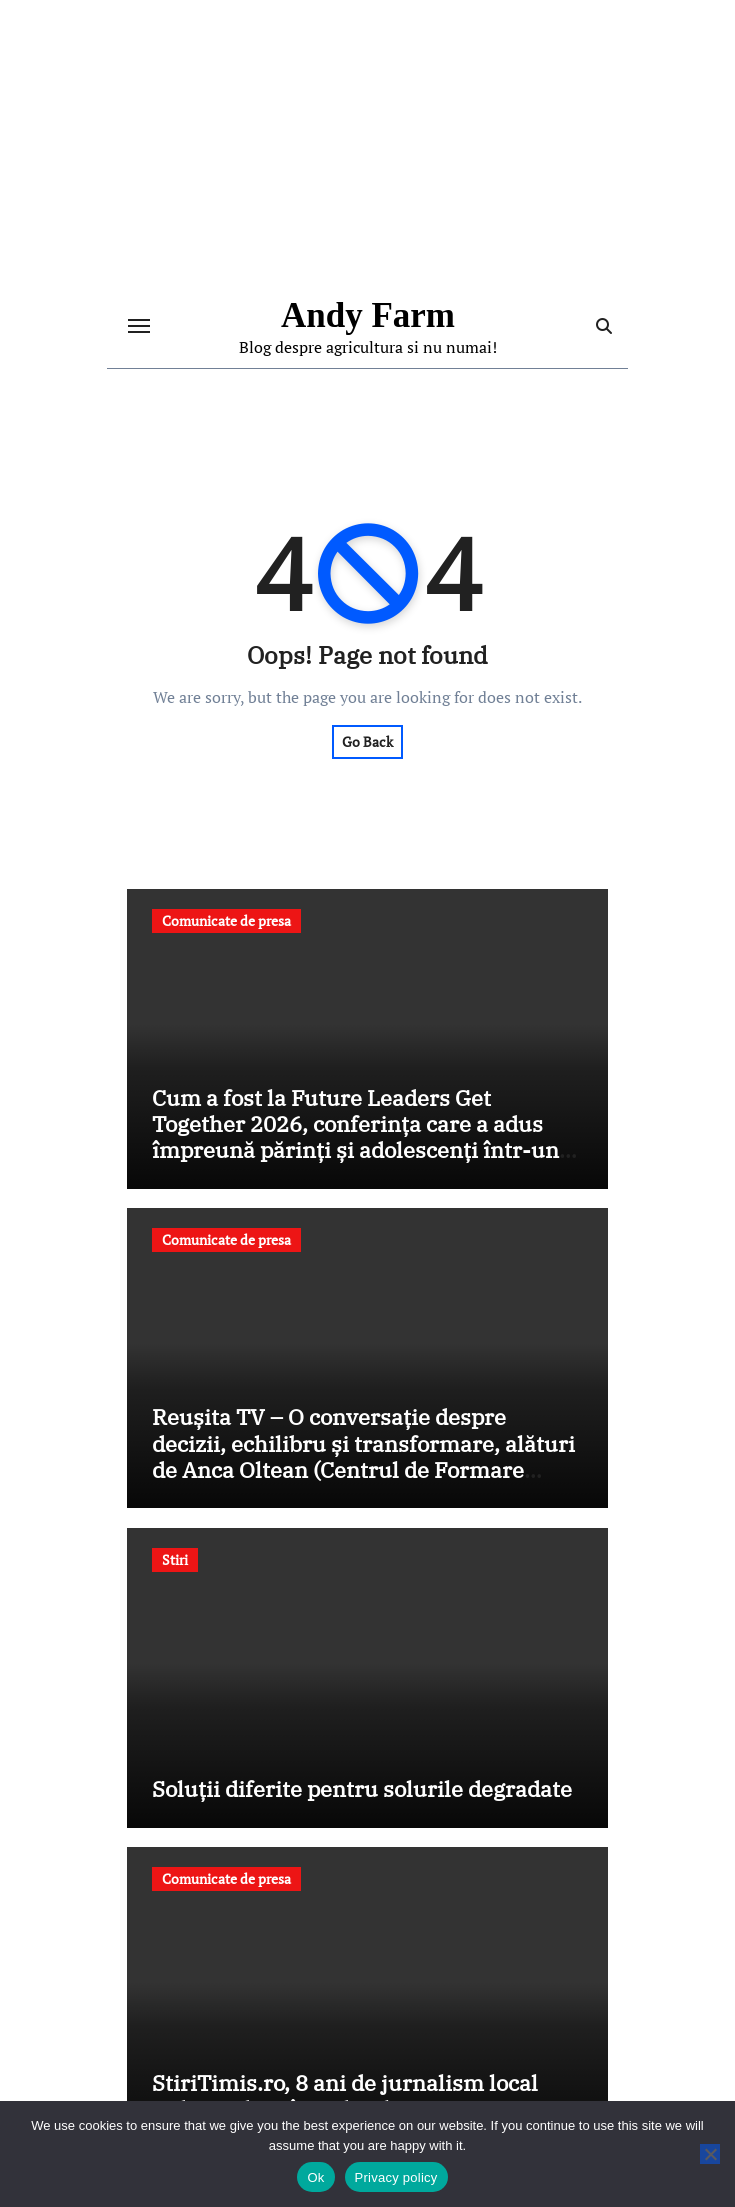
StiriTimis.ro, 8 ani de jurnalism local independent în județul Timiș (345, 2095)
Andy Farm (368, 315)
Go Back (367, 741)
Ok (315, 2177)
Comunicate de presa (226, 920)
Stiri (175, 1559)
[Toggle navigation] (139, 326)
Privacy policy (396, 2177)
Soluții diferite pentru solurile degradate (362, 1788)
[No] (710, 2154)
